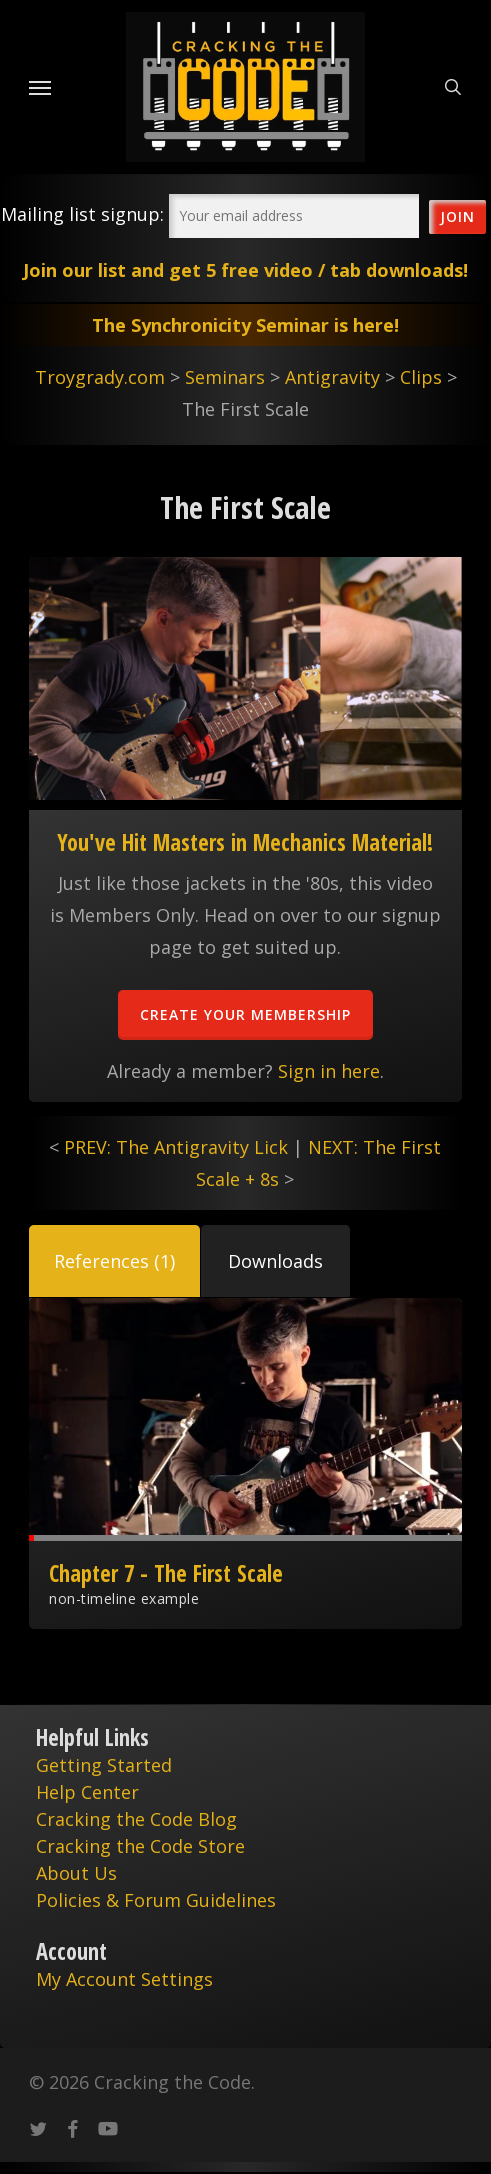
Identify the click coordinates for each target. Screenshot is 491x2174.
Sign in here (329, 1071)
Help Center (87, 1792)
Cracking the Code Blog (136, 1819)
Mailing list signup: (82, 214)
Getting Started (104, 1765)
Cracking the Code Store (140, 1846)
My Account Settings (124, 1979)
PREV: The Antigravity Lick (176, 1147)
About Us (76, 1873)
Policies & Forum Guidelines (156, 1900)
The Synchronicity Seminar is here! (245, 325)
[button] (114, 1261)
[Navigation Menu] (40, 87)
